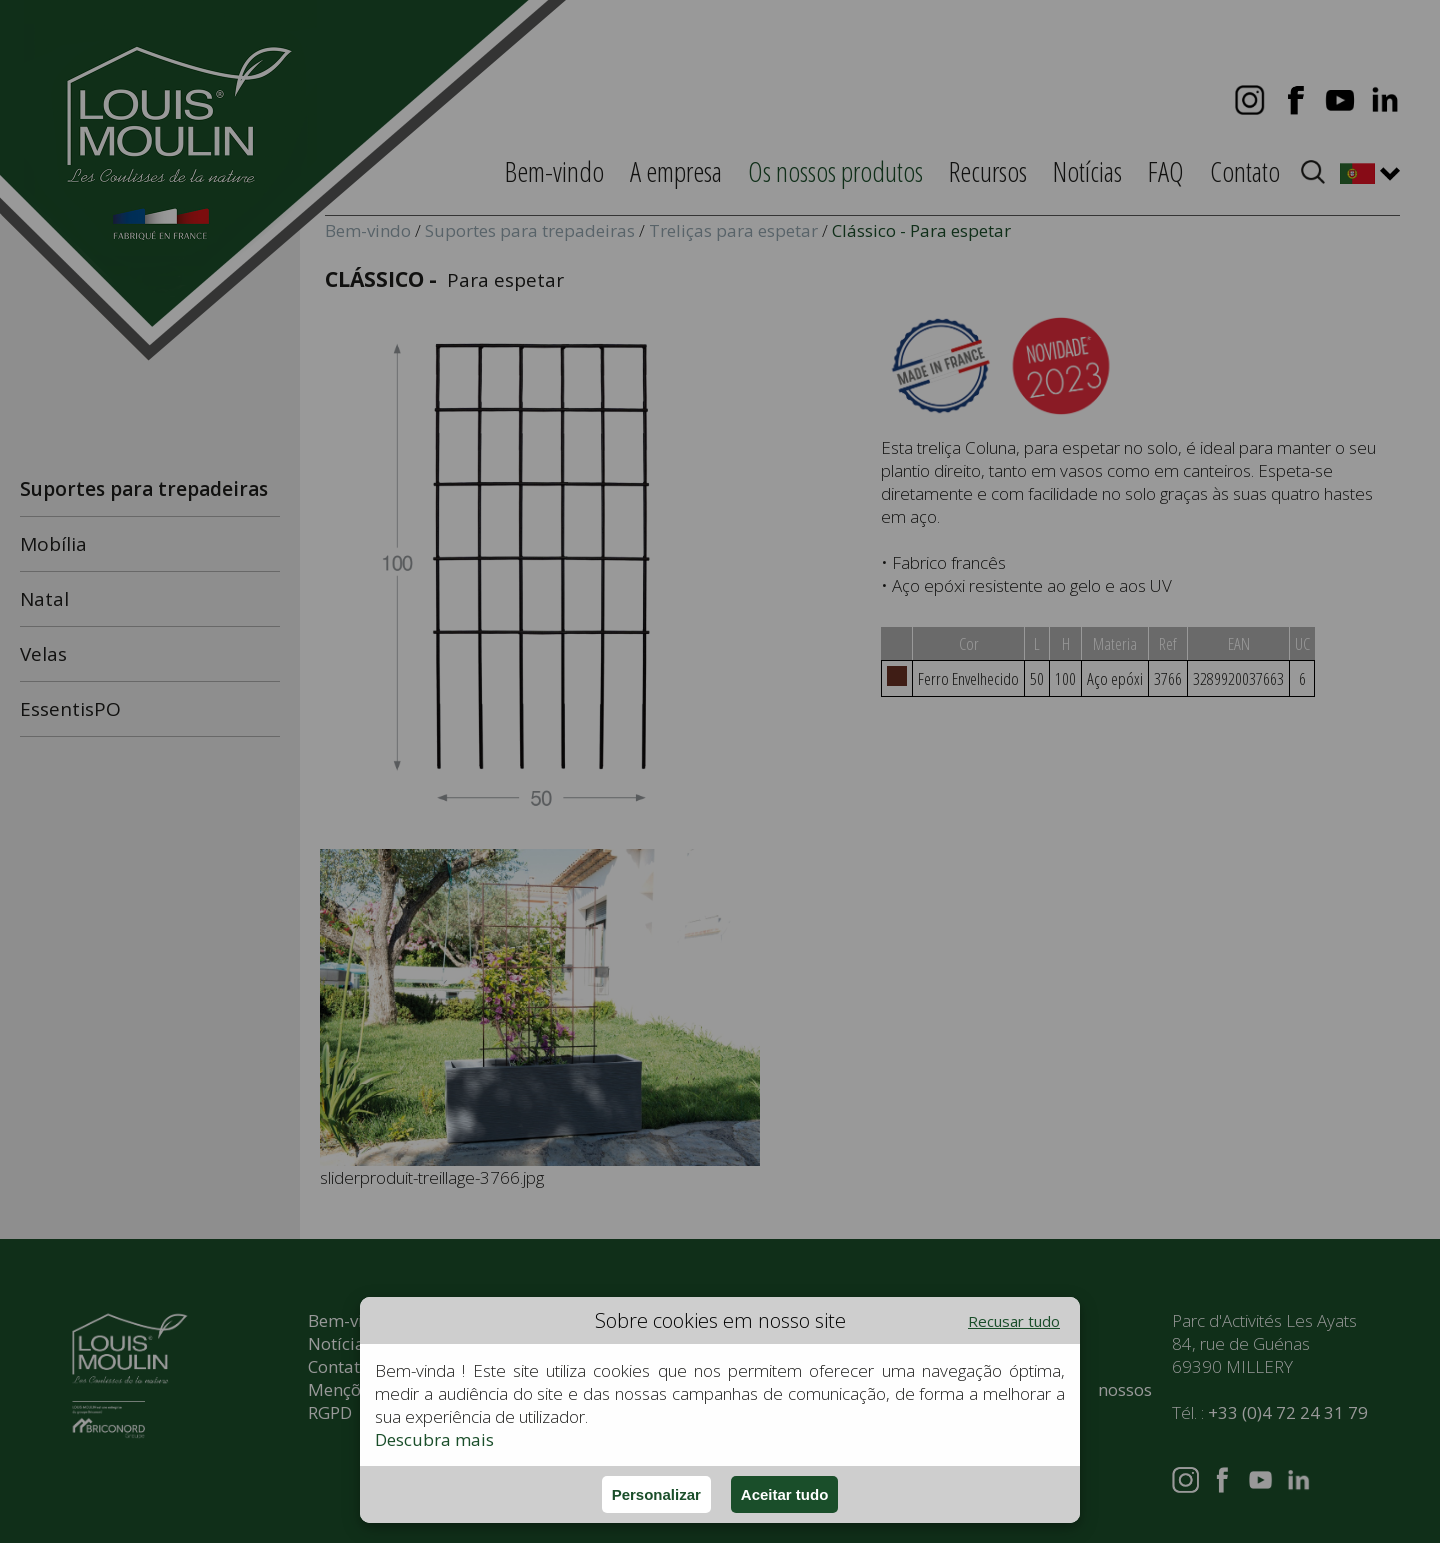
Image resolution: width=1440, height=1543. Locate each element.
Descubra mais (434, 1439)
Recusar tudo (1014, 1321)
